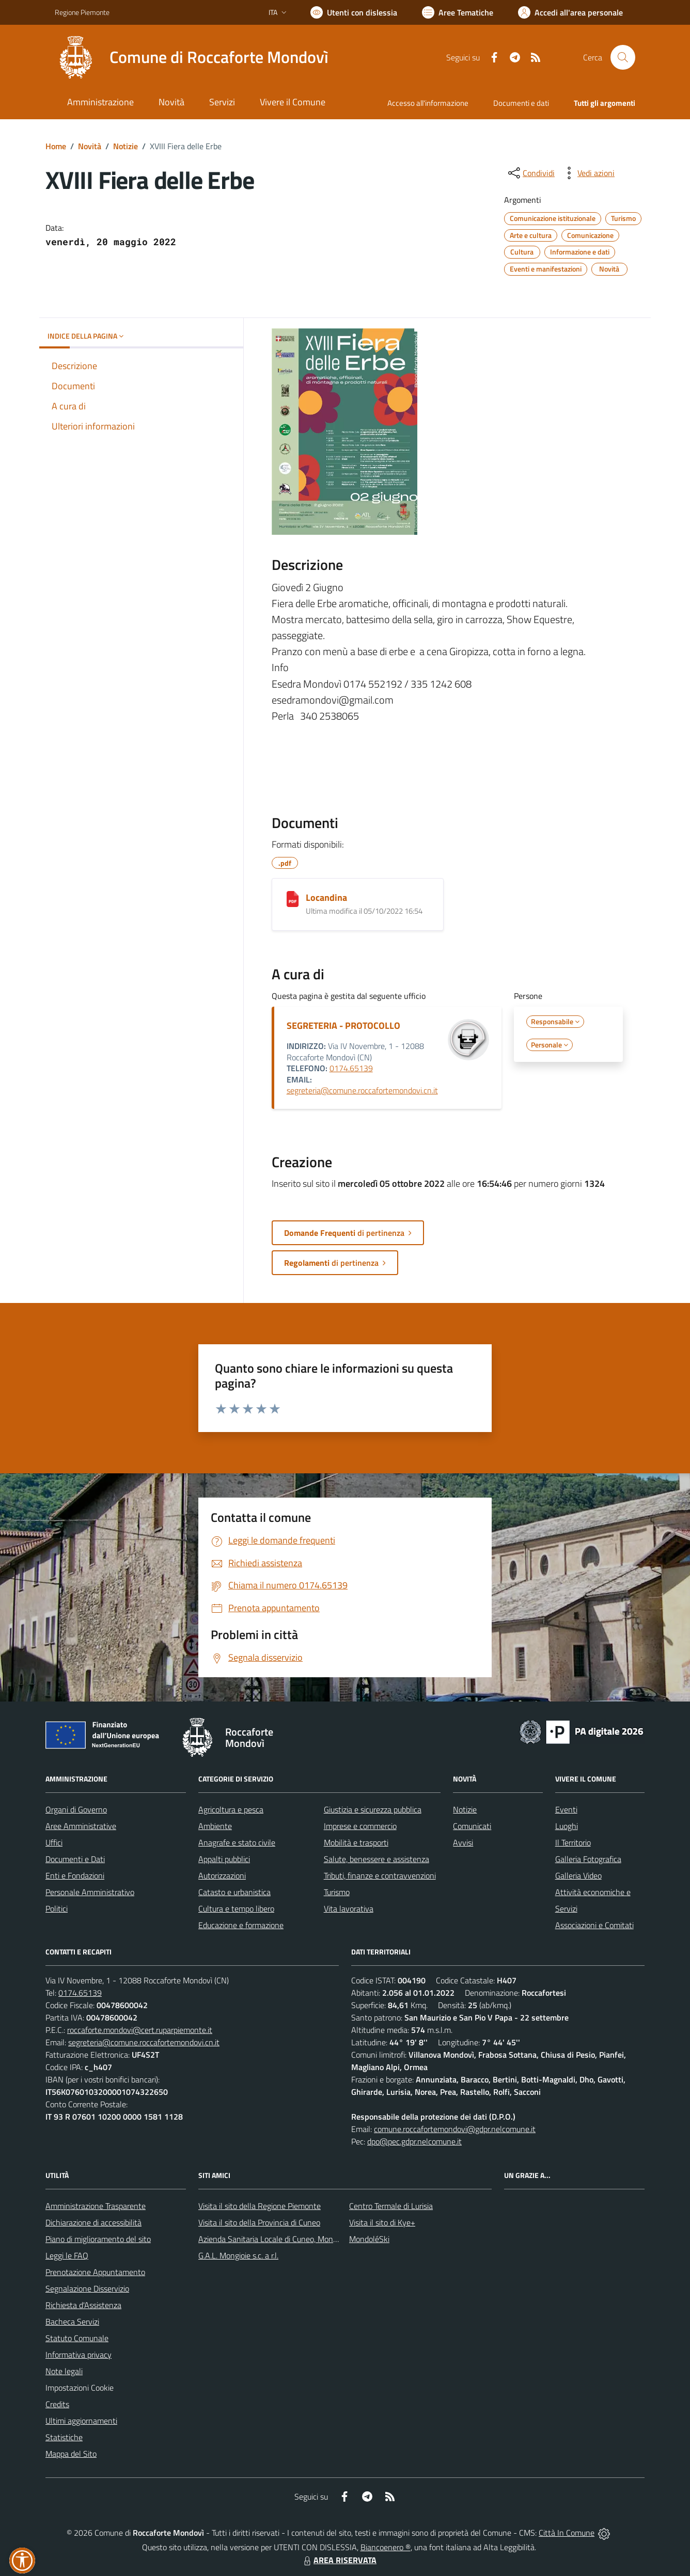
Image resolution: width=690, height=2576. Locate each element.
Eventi (566, 1809)
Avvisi (463, 1842)
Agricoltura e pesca (230, 1809)
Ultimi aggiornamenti (81, 2420)
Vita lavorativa (348, 1908)
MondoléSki (369, 2239)
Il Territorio (573, 1842)
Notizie (125, 146)
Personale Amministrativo (89, 1892)
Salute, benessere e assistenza (376, 1859)
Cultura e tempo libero (236, 1908)
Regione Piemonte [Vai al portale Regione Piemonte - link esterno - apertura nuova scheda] (82, 12)
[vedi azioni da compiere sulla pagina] (588, 173)
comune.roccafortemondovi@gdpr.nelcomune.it (455, 2129)
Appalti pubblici (224, 1859)
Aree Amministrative (80, 1826)
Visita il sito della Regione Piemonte (259, 2206)
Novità (89, 146)
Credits (57, 2404)
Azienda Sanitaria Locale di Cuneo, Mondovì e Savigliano (294, 2239)
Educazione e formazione (241, 1925)
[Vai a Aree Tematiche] (458, 12)
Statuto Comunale (76, 2338)
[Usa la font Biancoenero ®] (354, 12)
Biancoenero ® (385, 2547)
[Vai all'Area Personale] (570, 12)
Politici (56, 1908)
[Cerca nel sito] (622, 57)
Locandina (326, 897)
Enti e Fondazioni (74, 1875)
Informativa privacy (78, 2354)
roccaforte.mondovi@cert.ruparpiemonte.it (139, 2030)
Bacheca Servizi (72, 2321)
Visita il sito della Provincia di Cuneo (259, 2222)
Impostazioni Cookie (79, 2387)
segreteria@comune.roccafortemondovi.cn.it (362, 1090)
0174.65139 (351, 1068)
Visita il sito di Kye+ (382, 2222)
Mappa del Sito (71, 2453)
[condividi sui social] (530, 173)
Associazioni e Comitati (594, 1925)
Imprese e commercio (360, 1826)
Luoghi (566, 1826)
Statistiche (64, 2437)
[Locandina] (293, 899)
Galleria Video (578, 1875)
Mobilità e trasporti (356, 1842)
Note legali (64, 2371)
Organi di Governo (76, 1809)
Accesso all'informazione (427, 103)
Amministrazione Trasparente (95, 2206)
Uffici (53, 1842)
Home (55, 146)
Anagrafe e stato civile (236, 1842)
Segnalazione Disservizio (87, 2288)
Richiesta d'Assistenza (83, 2305)
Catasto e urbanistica (234, 1892)
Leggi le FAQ (66, 2255)
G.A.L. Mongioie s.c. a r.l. (238, 2255)
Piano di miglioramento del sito (98, 2239)
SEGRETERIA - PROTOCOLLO (343, 1025)
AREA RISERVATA (339, 2560)
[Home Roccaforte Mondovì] (191, 57)
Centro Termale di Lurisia (391, 2206)
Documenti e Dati (75, 1859)
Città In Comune (566, 2532)
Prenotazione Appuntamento (95, 2272)
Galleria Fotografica (588, 1859)
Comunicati (472, 1826)
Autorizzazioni (222, 1875)
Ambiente (215, 1826)
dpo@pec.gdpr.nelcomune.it (414, 2141)
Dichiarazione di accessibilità (93, 2222)
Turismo (337, 1892)
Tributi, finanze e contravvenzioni (380, 1875)
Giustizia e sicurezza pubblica (372, 1809)
